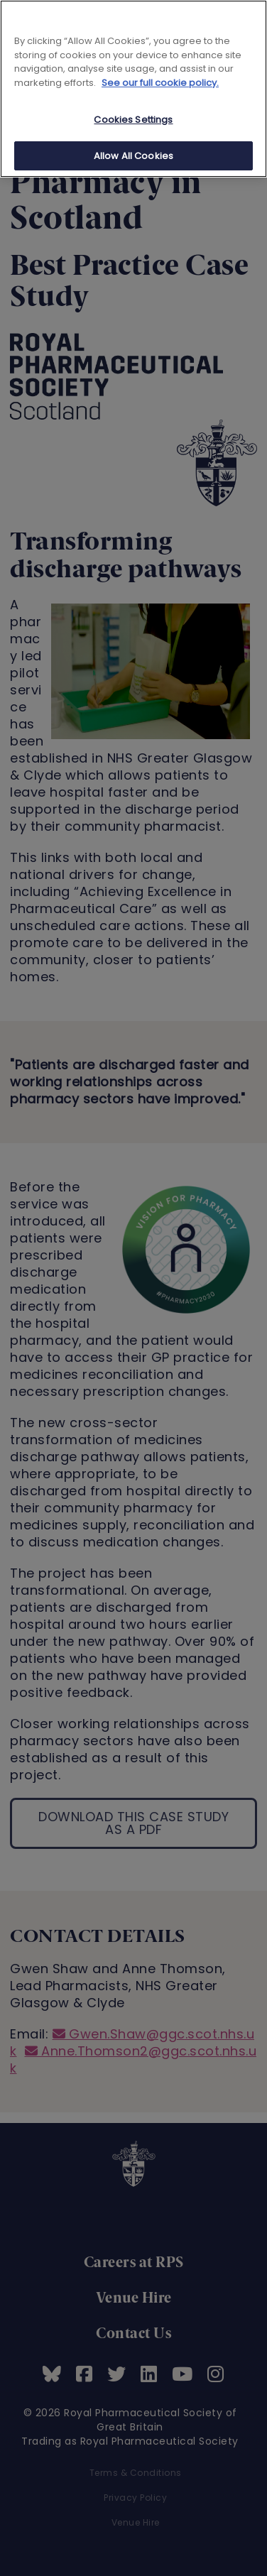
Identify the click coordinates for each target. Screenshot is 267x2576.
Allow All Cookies (133, 156)
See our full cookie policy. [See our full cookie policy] (160, 82)
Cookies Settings (133, 119)
